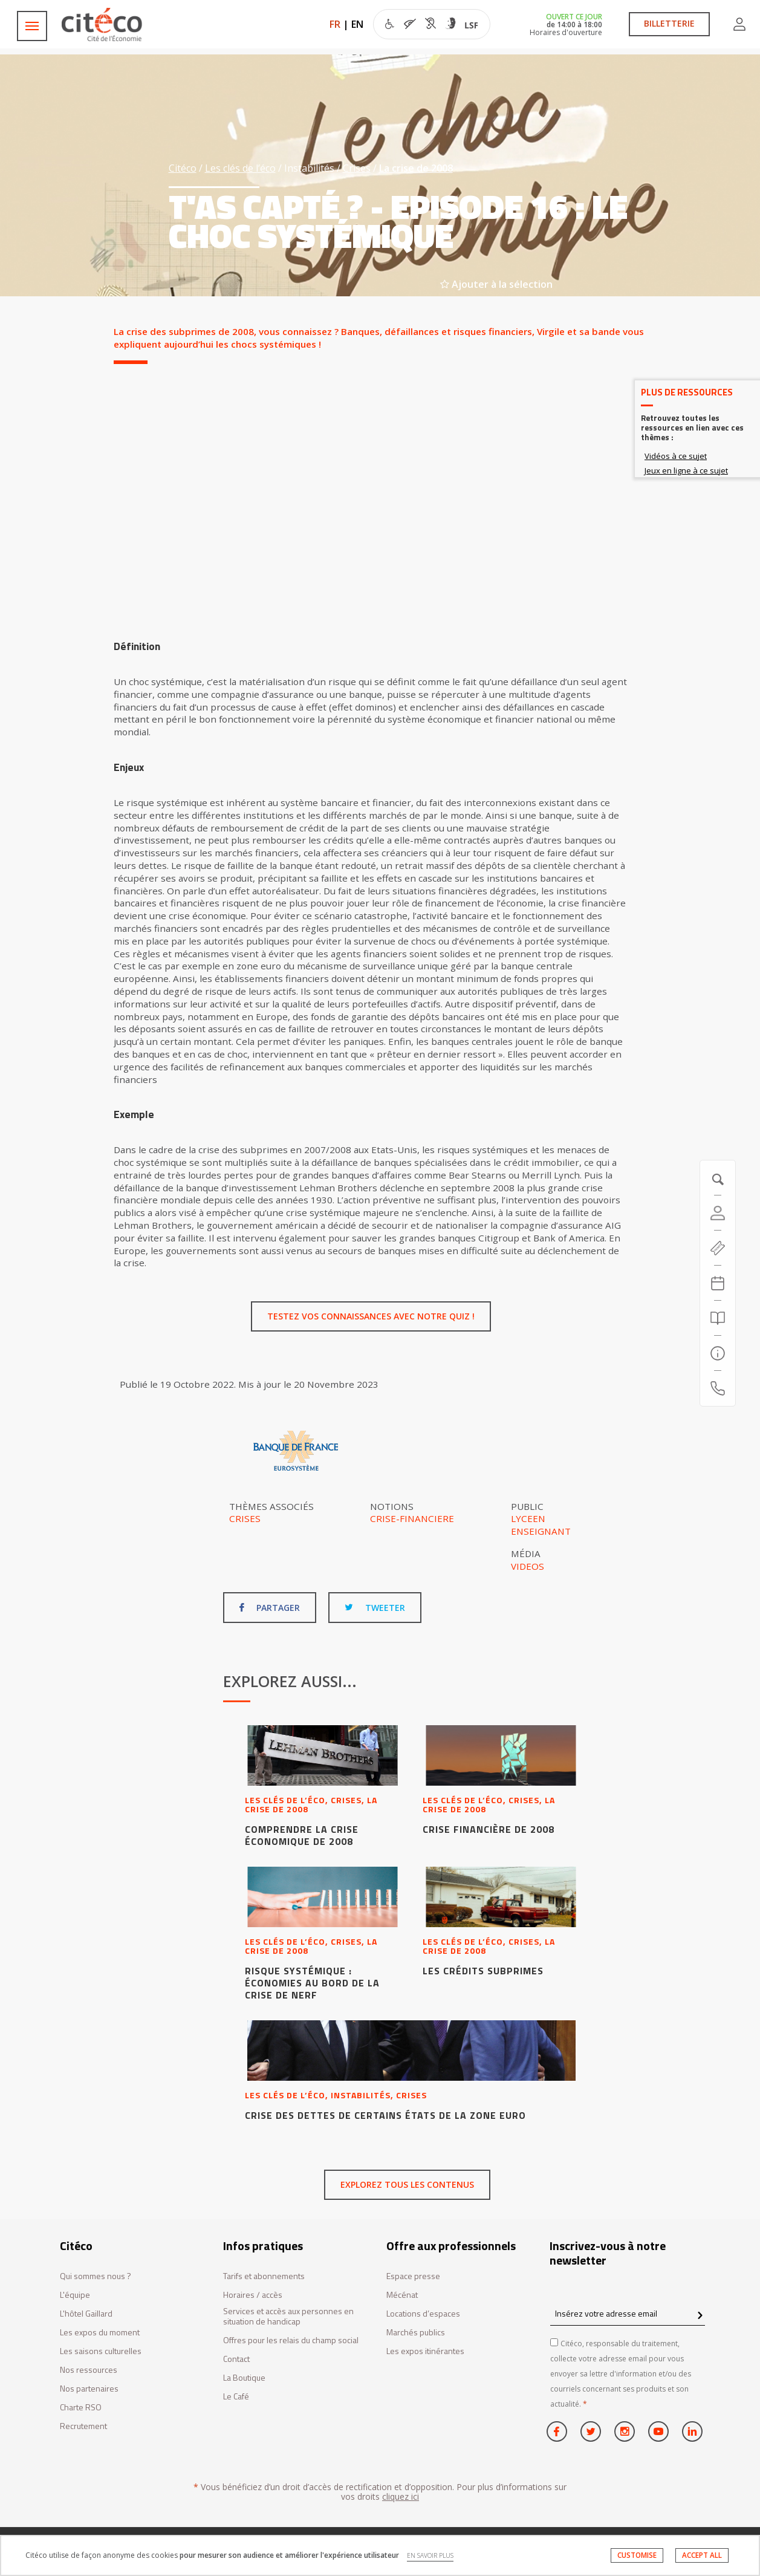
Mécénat (402, 2295)
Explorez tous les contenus (407, 2184)
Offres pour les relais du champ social (291, 2340)
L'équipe (75, 2295)
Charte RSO (81, 2407)
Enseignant (541, 1531)
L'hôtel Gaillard (86, 2314)
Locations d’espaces (423, 2314)
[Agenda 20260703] (717, 1283)
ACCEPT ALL (702, 2555)
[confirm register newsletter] (699, 2316)
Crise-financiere (412, 1518)
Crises (357, 168)
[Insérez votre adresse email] (627, 2314)
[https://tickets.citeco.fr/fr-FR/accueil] (717, 1248)
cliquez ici (400, 2496)
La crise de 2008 (416, 168)
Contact (236, 2359)
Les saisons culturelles (100, 2351)
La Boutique (244, 2378)
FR (335, 24)
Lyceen (528, 1518)
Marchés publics (415, 2332)
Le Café (236, 2396)
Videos (527, 1566)
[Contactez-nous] (717, 1388)
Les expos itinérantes (425, 2351)
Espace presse (413, 2276)
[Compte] (717, 1213)
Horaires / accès (252, 2295)
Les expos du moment (100, 2332)
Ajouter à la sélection (496, 284)
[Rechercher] (717, 1318)
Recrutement (83, 2426)
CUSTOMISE (637, 2555)
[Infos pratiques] (717, 1353)
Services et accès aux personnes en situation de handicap (288, 2316)
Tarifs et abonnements (264, 2276)
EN (357, 24)
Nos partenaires (89, 2389)
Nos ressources (88, 2370)
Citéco (182, 168)
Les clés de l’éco (240, 168)
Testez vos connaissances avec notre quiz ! (371, 1316)
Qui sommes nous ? (95, 2276)
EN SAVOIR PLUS (430, 2555)
